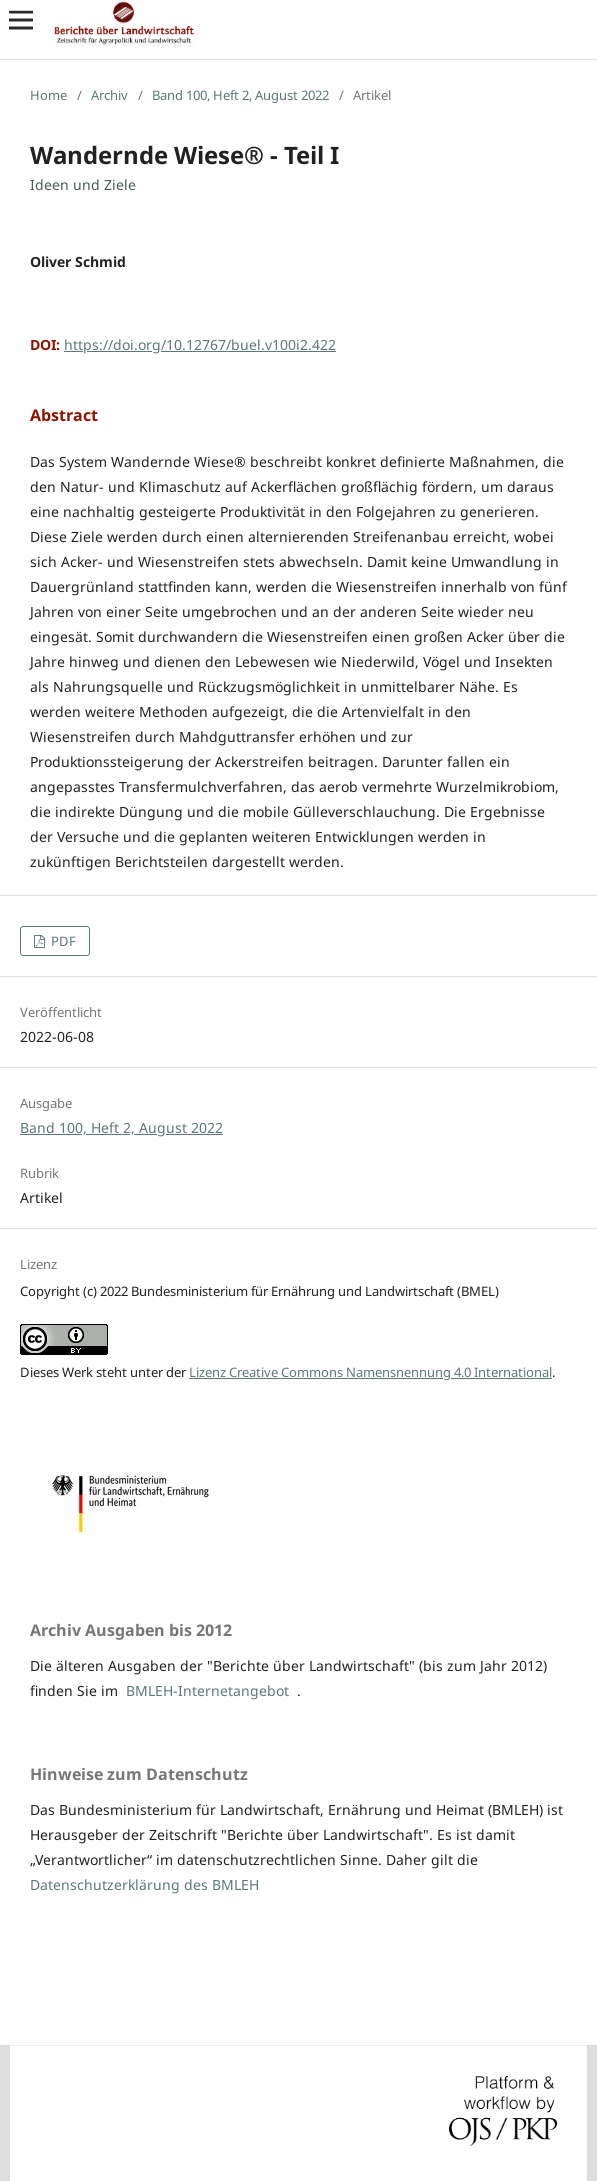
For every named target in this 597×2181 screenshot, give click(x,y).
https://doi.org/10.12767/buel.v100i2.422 (200, 344)
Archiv (109, 95)
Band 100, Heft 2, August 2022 (240, 95)
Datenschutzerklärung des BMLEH (144, 1884)
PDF (62, 941)
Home (48, 95)
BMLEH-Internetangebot (207, 1690)
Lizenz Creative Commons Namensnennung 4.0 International (370, 1372)
